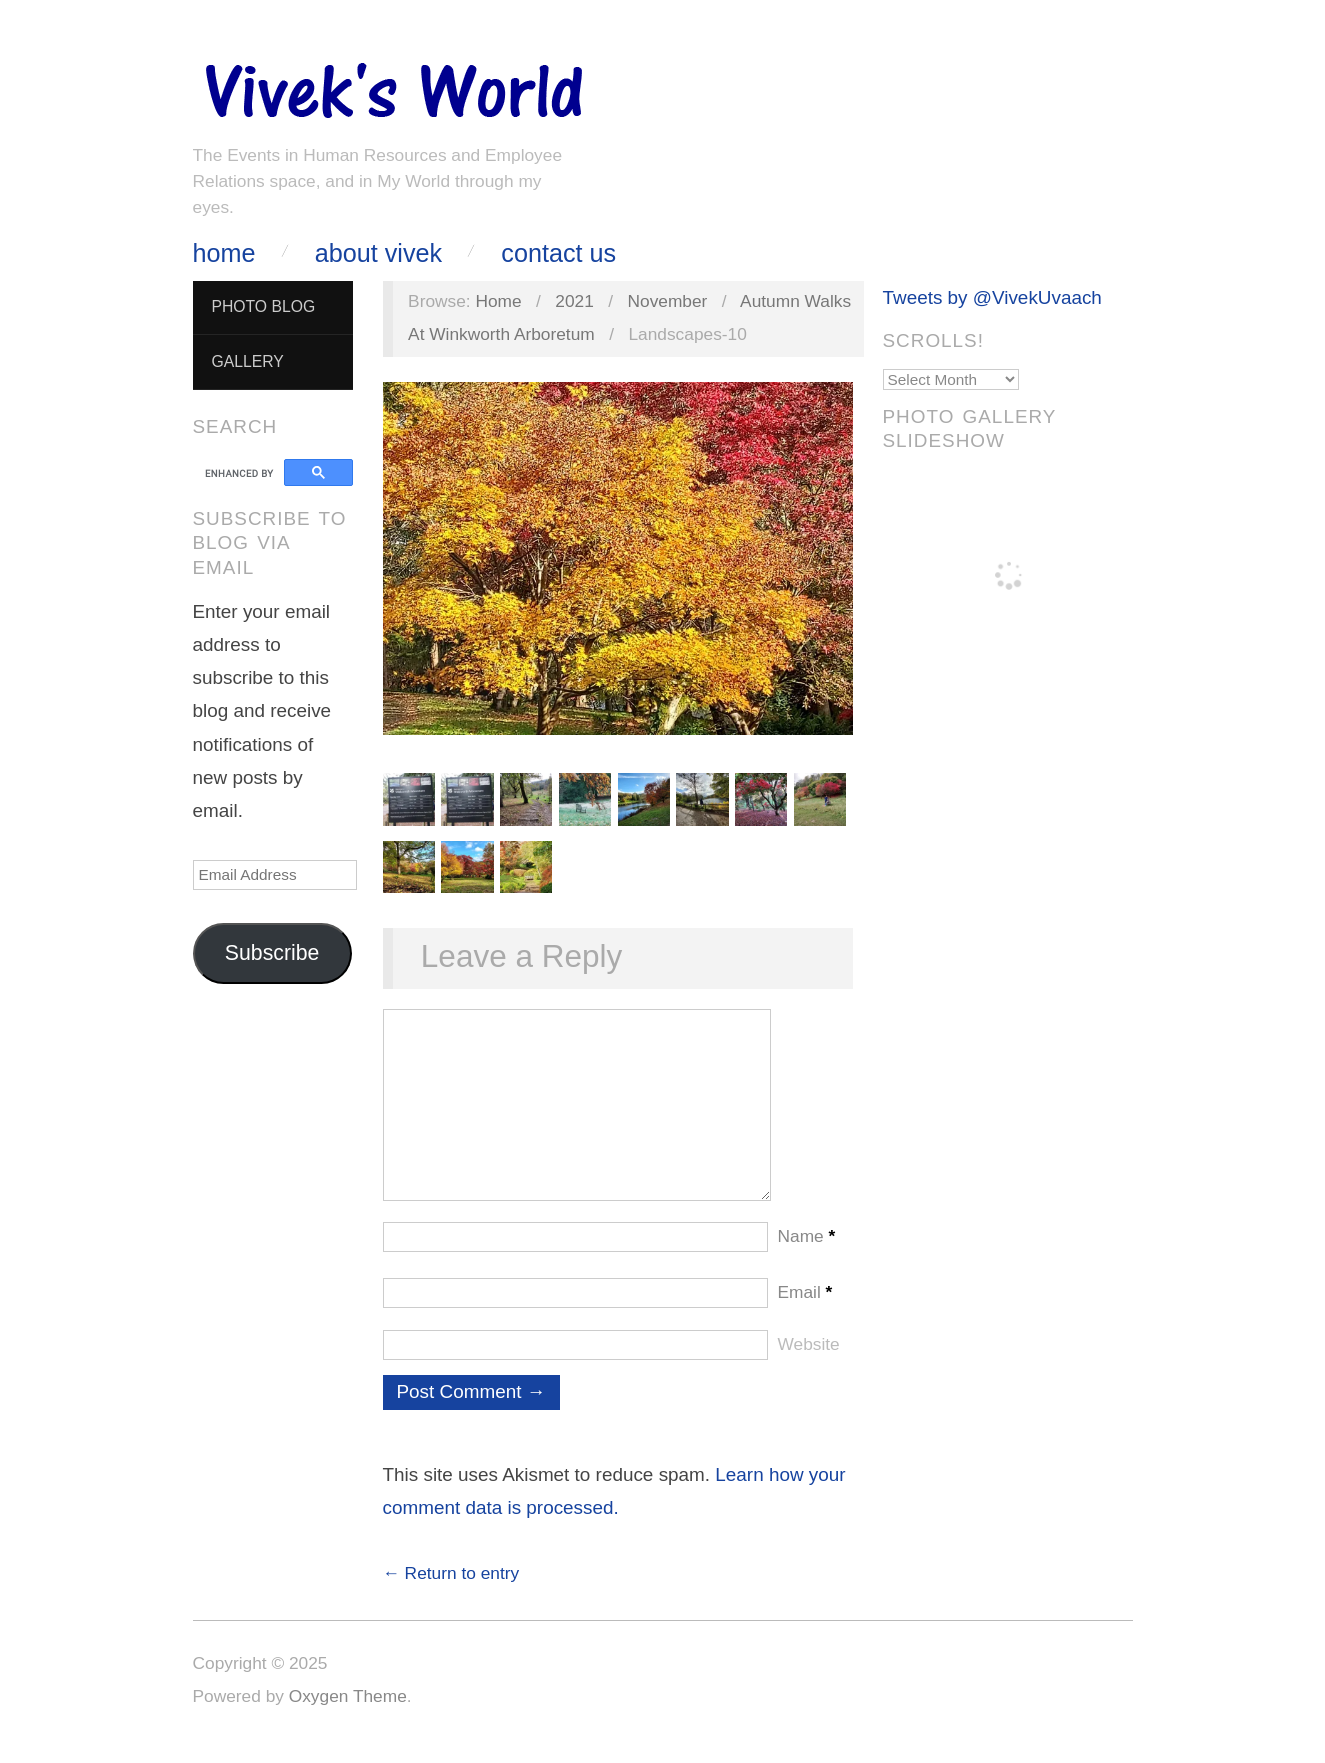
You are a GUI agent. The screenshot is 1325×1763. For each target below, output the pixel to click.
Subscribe (272, 953)
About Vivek (378, 253)
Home (224, 253)
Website (809, 1364)
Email (805, 1312)
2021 (574, 301)
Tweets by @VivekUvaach (992, 297)
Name (807, 1256)
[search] (241, 473)
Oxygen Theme (348, 1716)
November (668, 301)
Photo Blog (263, 306)
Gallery (247, 361)
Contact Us (558, 253)
